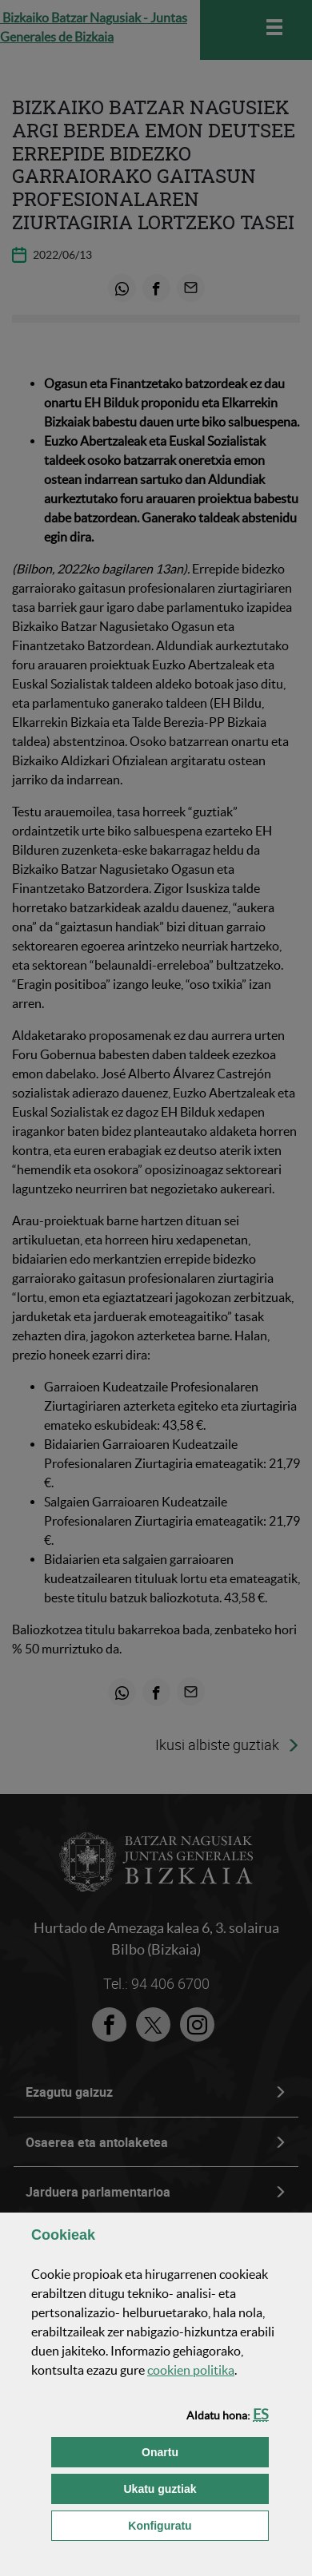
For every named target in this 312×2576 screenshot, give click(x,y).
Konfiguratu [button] (198, 2524)
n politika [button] (190, 2370)
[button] (261, 2414)
